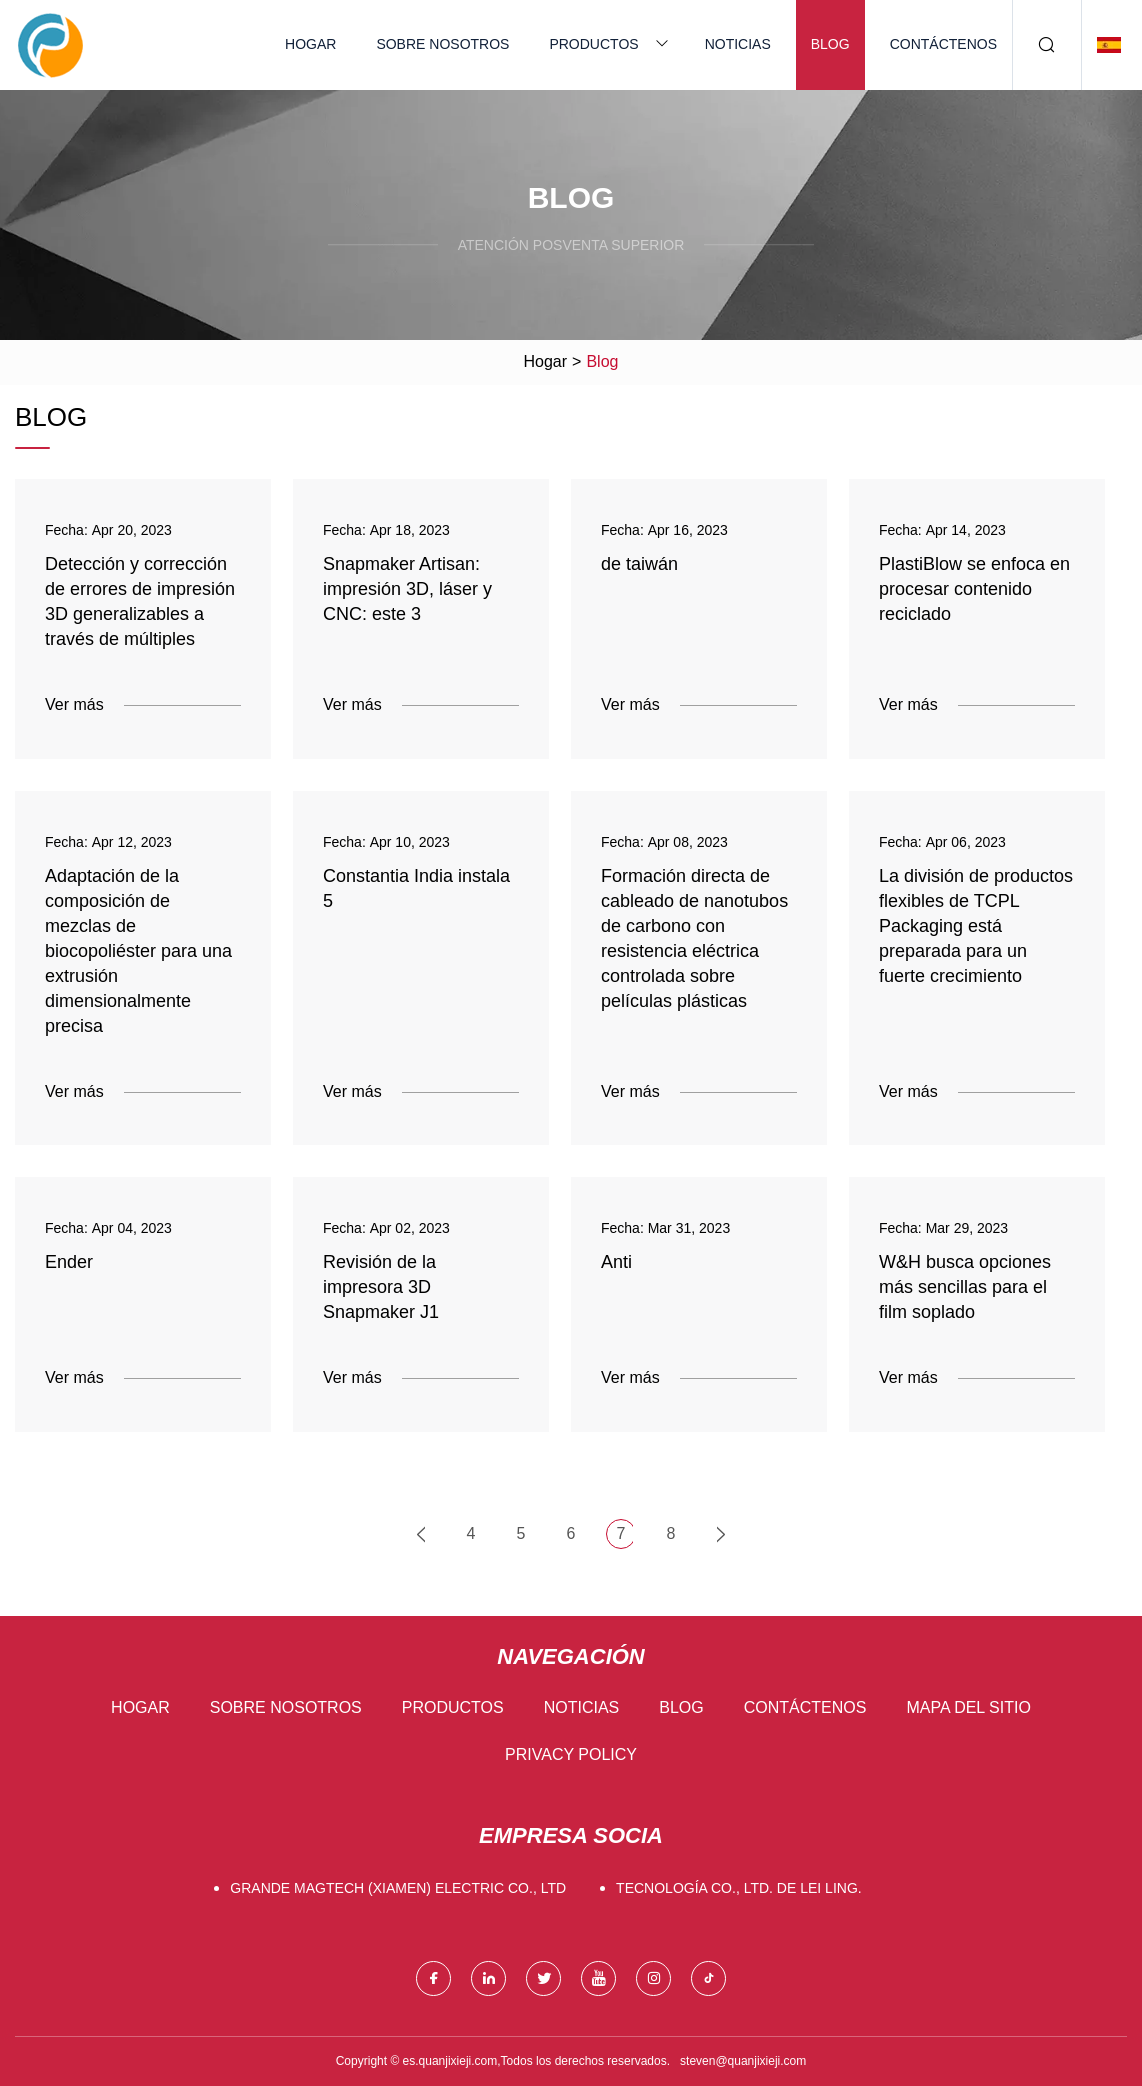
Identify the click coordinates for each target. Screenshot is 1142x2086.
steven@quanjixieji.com (743, 2061)
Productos (593, 44)
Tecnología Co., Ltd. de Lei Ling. (739, 1888)
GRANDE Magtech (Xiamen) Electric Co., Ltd (398, 1888)
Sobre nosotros (442, 44)
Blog (830, 44)
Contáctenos (943, 44)
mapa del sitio (968, 1707)
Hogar (310, 44)
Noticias (738, 44)
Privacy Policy (571, 1754)
